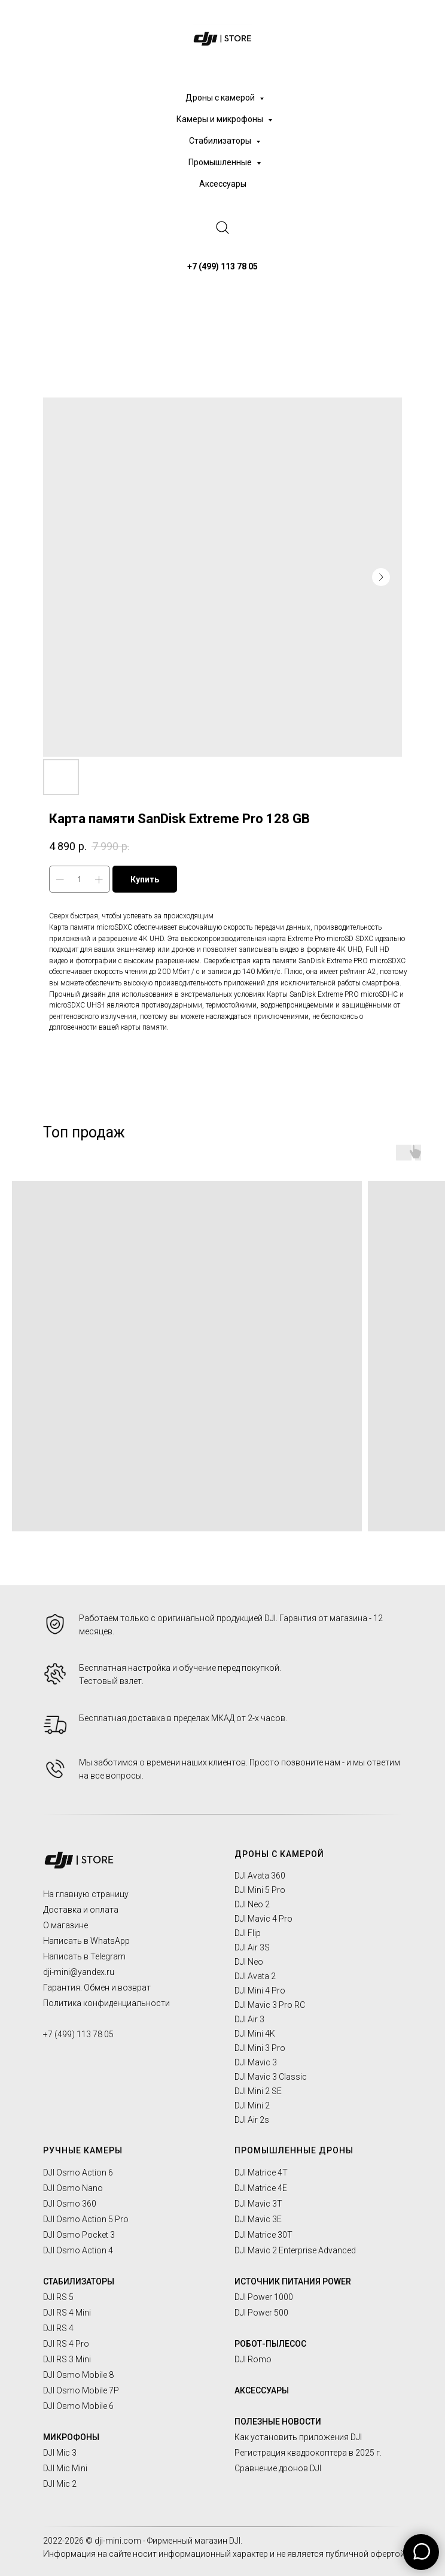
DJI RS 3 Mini (67, 2359)
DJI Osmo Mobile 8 (78, 2375)
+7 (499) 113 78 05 (78, 2034)
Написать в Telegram (84, 1956)
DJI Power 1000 (263, 2297)
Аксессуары (222, 184)
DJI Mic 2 (60, 2484)
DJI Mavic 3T (258, 2203)
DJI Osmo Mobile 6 (78, 2406)
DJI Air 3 (249, 2019)
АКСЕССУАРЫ (261, 2390)
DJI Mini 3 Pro (259, 2048)
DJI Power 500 (261, 2312)
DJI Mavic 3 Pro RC (269, 2005)
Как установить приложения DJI (298, 2437)
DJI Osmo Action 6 (78, 2172)
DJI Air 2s (251, 2120)
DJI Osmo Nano (73, 2188)
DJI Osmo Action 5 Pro (86, 2219)
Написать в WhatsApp (86, 1941)
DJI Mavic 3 (255, 2062)
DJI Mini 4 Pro (259, 1990)
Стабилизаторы (221, 140)
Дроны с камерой (221, 97)
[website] (222, 227)
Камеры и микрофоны (220, 119)
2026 (75, 2540)
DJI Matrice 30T (263, 2235)
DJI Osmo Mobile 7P (81, 2390)
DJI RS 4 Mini (67, 2312)
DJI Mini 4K (254, 2033)
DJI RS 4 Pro (66, 2344)
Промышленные (221, 162)
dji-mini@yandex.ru (78, 1972)
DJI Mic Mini (65, 2468)
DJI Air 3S (252, 1947)
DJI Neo (248, 1962)
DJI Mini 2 (252, 2105)
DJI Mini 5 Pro (259, 1890)
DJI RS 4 (58, 2328)
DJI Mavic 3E (258, 2219)
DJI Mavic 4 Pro (263, 1918)
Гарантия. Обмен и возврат (97, 1987)
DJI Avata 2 (255, 1976)
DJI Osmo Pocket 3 (79, 2235)
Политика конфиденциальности (106, 2003)
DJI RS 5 (58, 2297)
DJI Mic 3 (60, 2452)
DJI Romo (253, 2359)
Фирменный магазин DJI (193, 2540)
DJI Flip (247, 1933)
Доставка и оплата (80, 1909)
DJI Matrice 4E (260, 2188)
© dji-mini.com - (116, 2540)
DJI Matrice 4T (261, 2172)
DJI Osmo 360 (69, 2203)
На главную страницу (86, 1894)
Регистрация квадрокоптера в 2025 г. (308, 2452)
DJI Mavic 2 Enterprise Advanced (295, 2250)
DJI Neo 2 (252, 1904)
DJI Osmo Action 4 (78, 2250)
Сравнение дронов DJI (277, 2468)
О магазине (65, 1925)
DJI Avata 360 (259, 1875)
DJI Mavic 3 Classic (270, 2077)
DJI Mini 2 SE (258, 2091)
